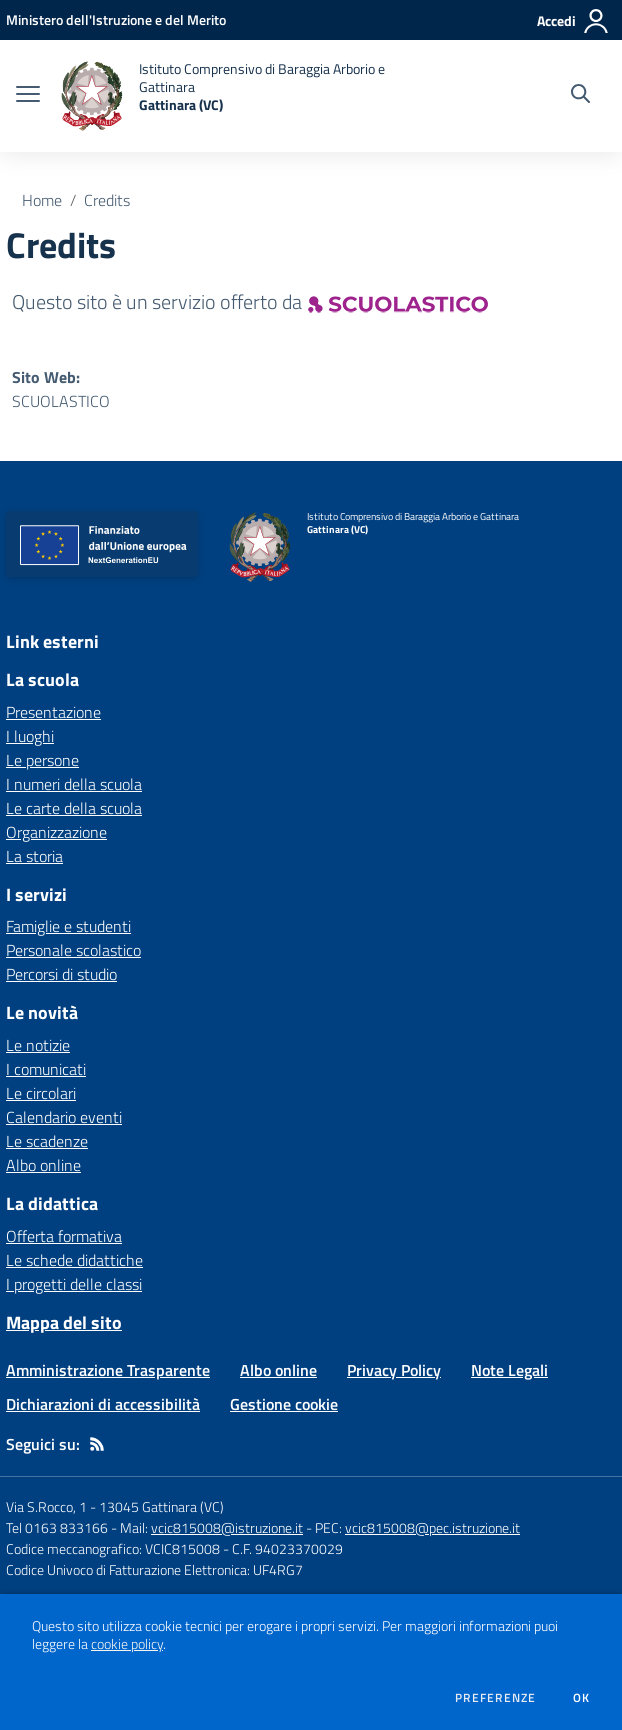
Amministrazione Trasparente (108, 1370)
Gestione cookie (284, 1404)
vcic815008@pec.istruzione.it (432, 1527)
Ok (582, 1698)
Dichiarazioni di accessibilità (103, 1404)
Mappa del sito (64, 1322)
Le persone (42, 760)
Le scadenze (47, 1141)
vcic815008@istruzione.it (227, 1527)
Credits (107, 200)
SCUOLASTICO (61, 401)
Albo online (43, 1165)
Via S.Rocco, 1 (46, 1506)
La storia (34, 856)
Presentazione (53, 712)
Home (42, 200)
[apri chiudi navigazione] (28, 96)
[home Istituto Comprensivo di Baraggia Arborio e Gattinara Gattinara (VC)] (234, 96)
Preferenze (495, 1698)
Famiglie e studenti (68, 926)
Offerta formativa (64, 1236)
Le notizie (38, 1045)
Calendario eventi (64, 1117)
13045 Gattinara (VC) (161, 1506)
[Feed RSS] (97, 1444)
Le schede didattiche (74, 1260)
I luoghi (30, 736)
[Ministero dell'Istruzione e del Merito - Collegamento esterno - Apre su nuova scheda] (116, 19)
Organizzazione (56, 832)
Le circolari (41, 1093)
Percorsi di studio (61, 974)
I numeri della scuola (74, 784)
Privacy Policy (394, 1370)
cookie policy (127, 1644)
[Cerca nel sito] (580, 96)
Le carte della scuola (74, 808)
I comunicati (46, 1069)
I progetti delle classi (74, 1284)
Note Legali (509, 1370)
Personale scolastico (73, 950)
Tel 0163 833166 (57, 1527)
